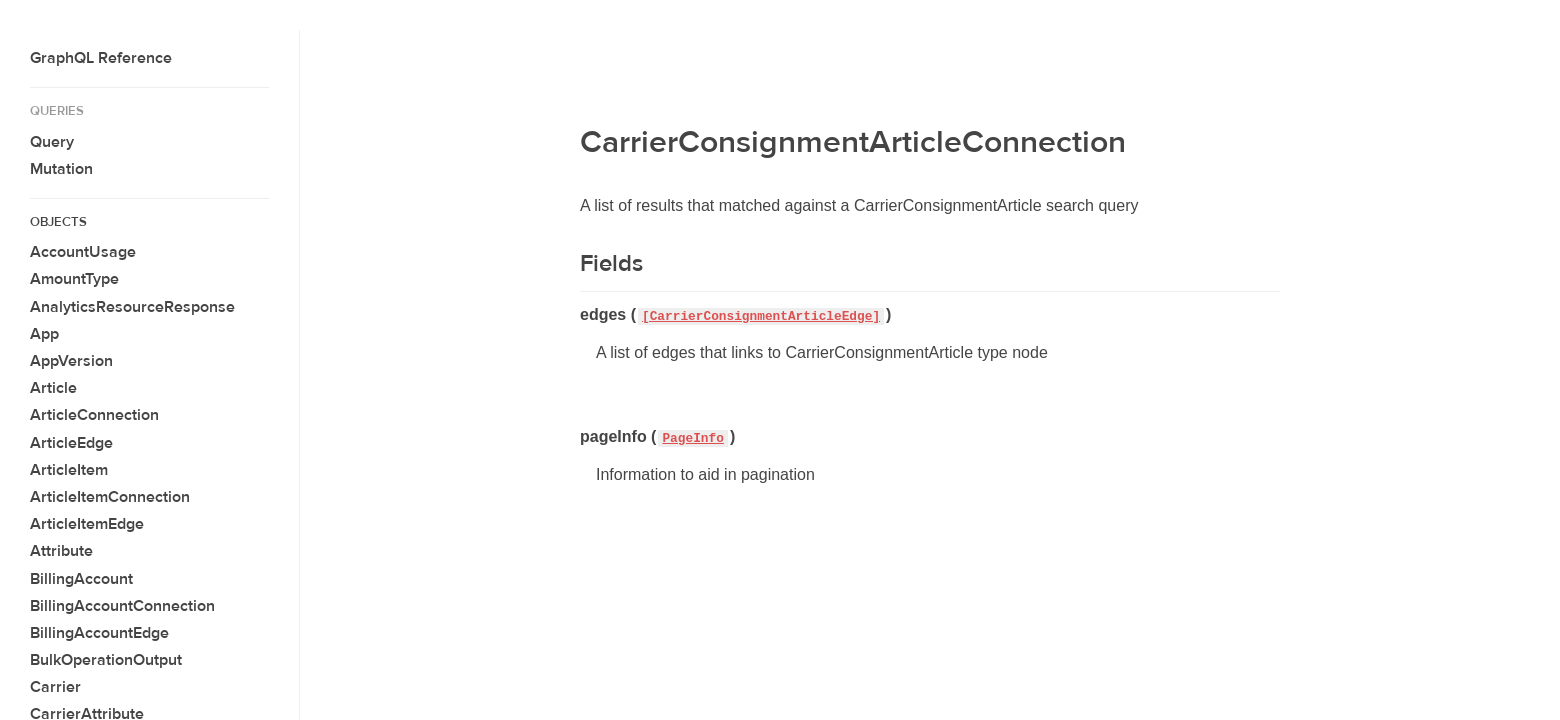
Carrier (55, 687)
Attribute (61, 551)
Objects (58, 222)
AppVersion (71, 361)
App (44, 334)
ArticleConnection (94, 415)
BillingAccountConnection (122, 606)
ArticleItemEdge (87, 524)
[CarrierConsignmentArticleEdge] (761, 316)
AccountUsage (83, 252)
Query (52, 142)
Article (53, 388)
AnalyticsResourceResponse (132, 307)
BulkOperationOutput (106, 660)
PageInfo (692, 438)
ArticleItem (69, 470)
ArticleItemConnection (110, 497)
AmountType (74, 279)
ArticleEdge (71, 443)
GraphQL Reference (101, 58)
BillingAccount (81, 579)
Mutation (61, 169)
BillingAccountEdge (99, 633)
